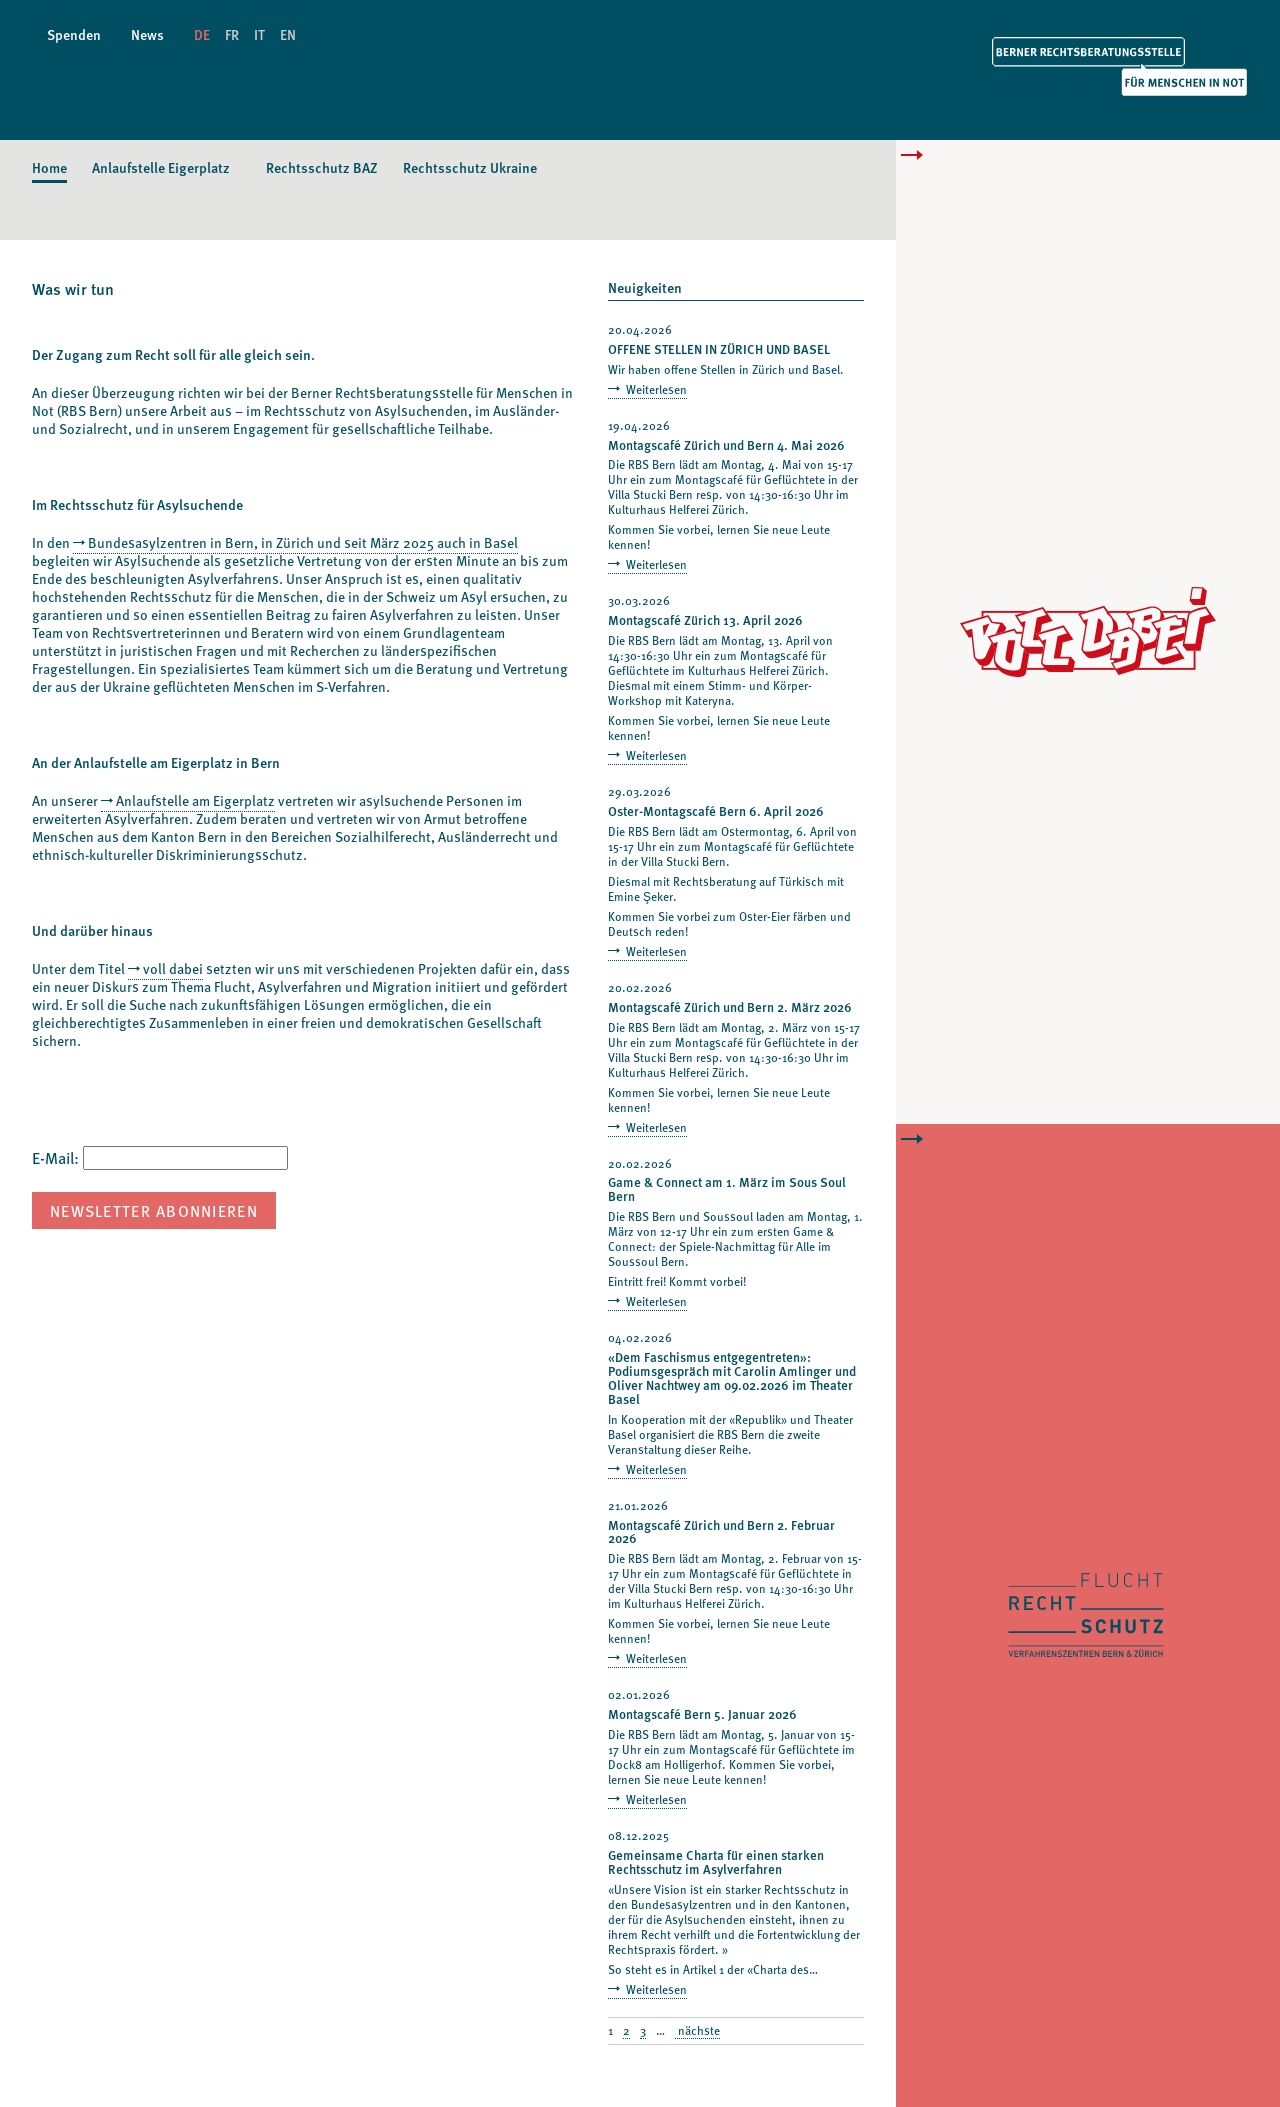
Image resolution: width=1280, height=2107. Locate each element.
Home (49, 167)
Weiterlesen (655, 389)
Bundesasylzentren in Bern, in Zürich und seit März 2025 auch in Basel (303, 542)
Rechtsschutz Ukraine (470, 167)
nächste (697, 2031)
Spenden (74, 34)
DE (202, 34)
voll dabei (173, 968)
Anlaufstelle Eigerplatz (161, 167)
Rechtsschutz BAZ (322, 167)
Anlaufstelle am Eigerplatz (195, 800)
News (147, 34)
